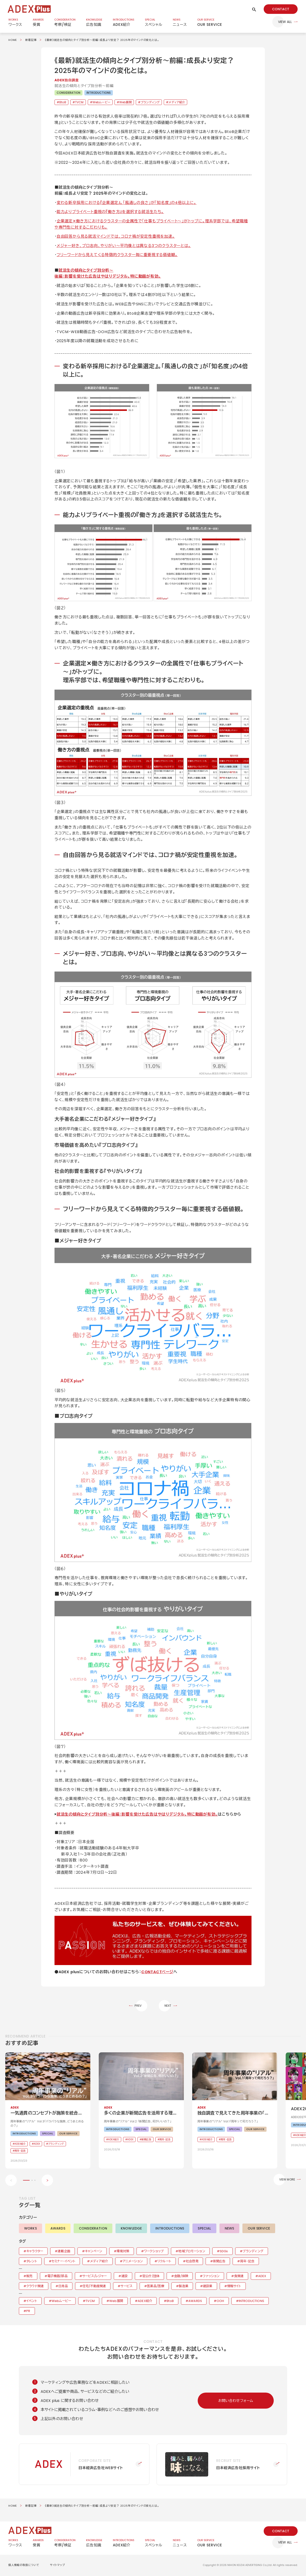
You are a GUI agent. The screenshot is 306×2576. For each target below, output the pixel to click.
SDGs (224, 2251)
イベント (31, 2301)
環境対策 (123, 2251)
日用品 (63, 2286)
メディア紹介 (177, 103)
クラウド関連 (35, 2286)
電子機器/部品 (57, 2276)
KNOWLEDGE (131, 2228)
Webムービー (101, 103)
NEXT (167, 2006)
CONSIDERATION (68, 93)
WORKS (30, 2228)
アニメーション (133, 2261)
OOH (220, 2301)
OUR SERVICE (259, 2228)
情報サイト (234, 2286)
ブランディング (150, 103)
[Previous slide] (11, 2181)
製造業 (183, 2286)
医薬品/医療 (155, 2286)
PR (28, 2311)
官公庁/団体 (150, 2276)
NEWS (229, 2228)
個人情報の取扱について (23, 2565)
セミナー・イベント (63, 2261)
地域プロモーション (191, 2251)
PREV (138, 2006)
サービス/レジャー (94, 2276)
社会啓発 (192, 2261)
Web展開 (125, 103)
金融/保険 (181, 2276)
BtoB (62, 103)
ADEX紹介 (145, 2301)
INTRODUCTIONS (99, 93)
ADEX (262, 2276)
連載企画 (64, 2251)
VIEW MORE (287, 2180)
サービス (126, 2286)
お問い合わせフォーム (235, 2401)
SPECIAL (204, 2228)
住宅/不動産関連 (94, 2286)
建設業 (207, 2286)
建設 (124, 2276)
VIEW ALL (285, 22)
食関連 (238, 2276)
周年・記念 (247, 2261)
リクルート (164, 2261)
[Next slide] (47, 2181)
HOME (12, 40)
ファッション (211, 2276)
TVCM (79, 103)
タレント (31, 2261)
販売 (29, 2276)
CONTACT (280, 9)
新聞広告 (219, 2261)
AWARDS (57, 2228)
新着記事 (31, 40)
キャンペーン (93, 2251)
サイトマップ (57, 2565)
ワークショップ (154, 2251)
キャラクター (34, 2251)
